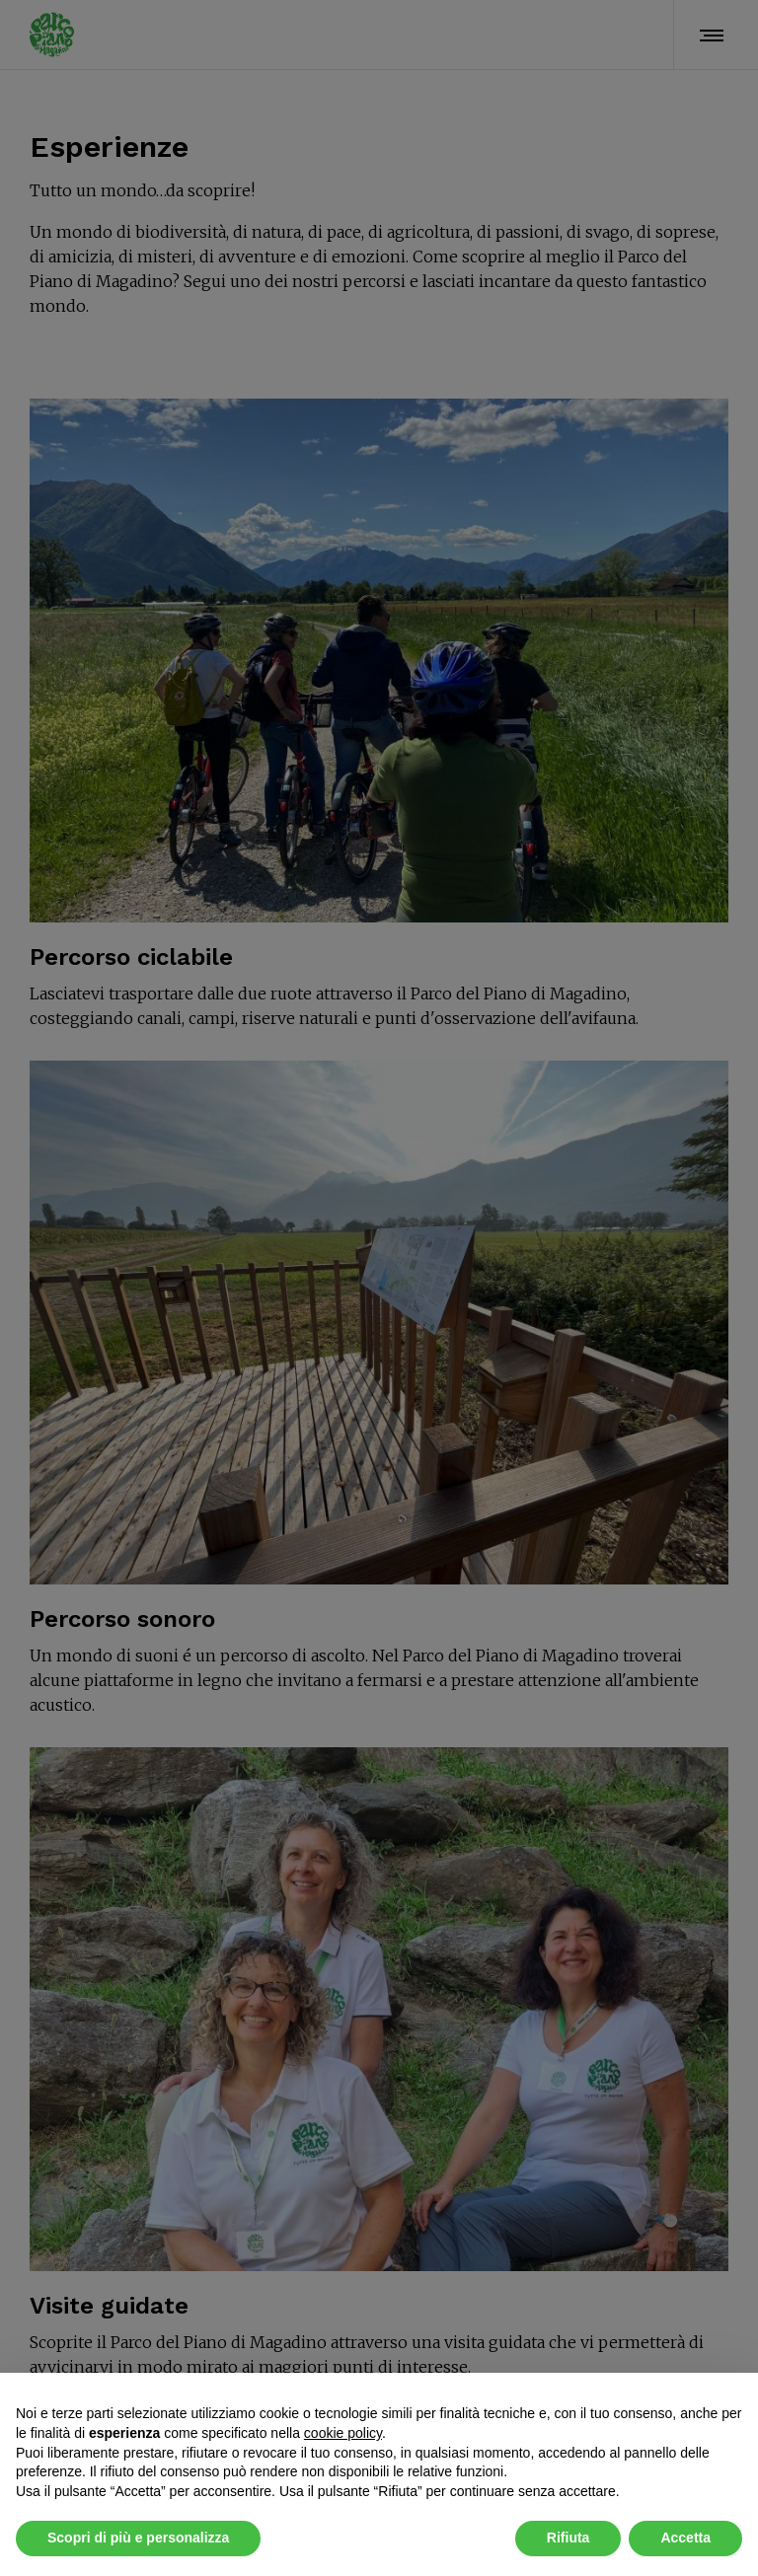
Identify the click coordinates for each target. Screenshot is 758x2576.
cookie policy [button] (343, 2433)
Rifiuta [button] (568, 2537)
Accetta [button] (685, 2537)
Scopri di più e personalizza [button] (138, 2537)
